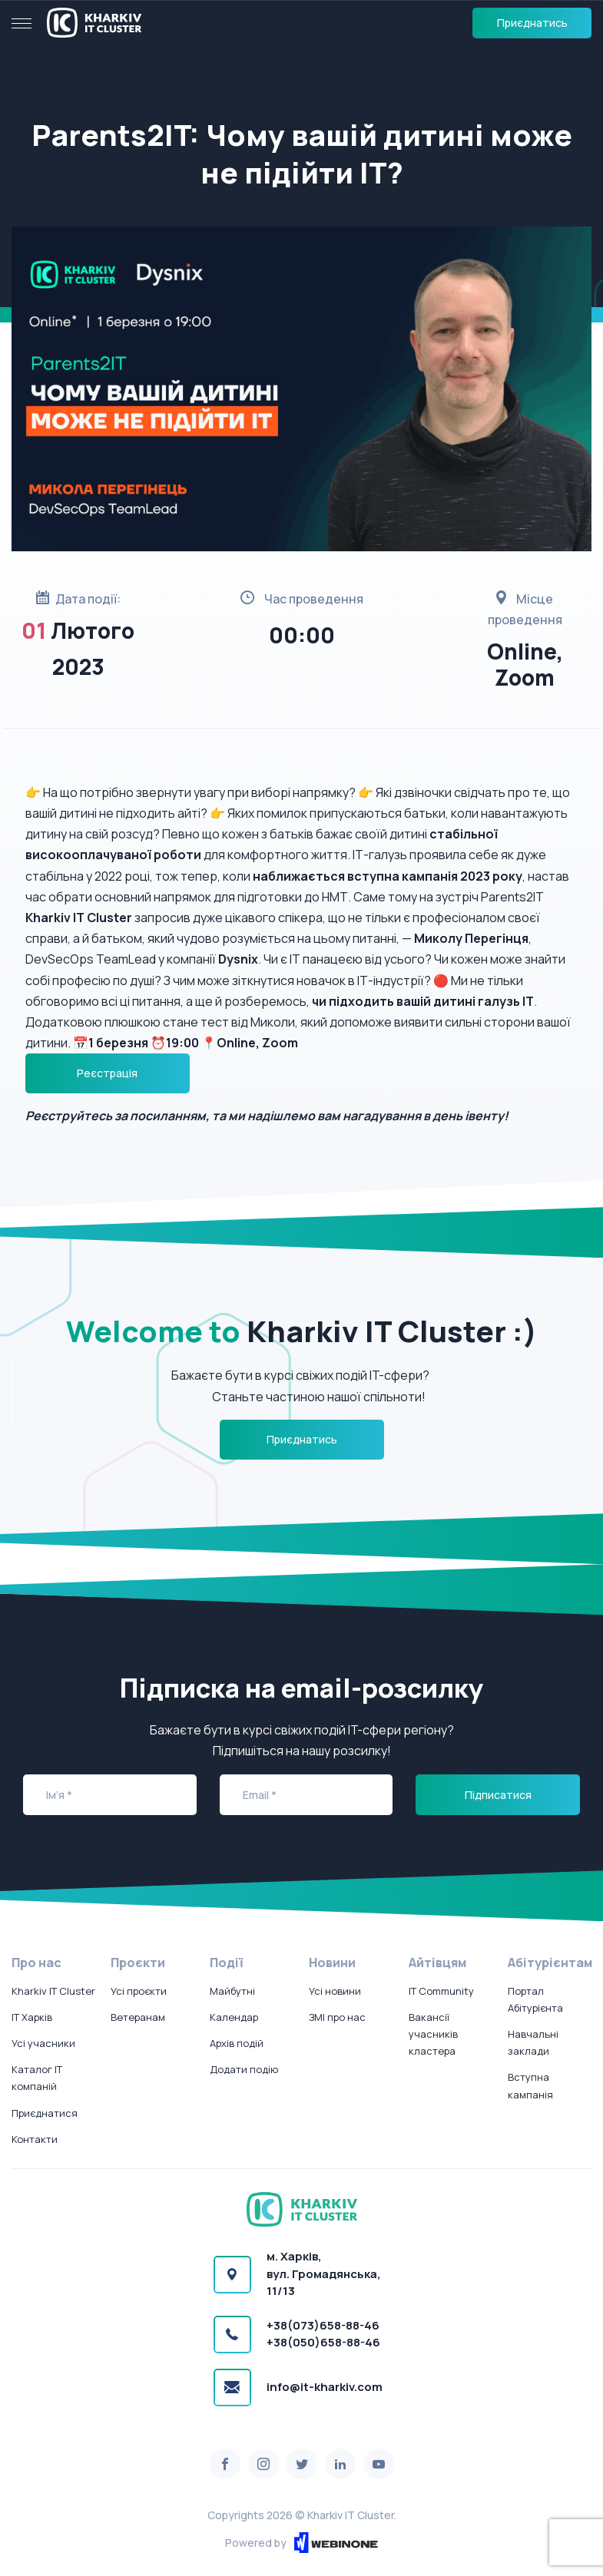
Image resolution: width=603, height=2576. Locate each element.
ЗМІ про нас (337, 2017)
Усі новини (335, 1991)
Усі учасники (43, 2043)
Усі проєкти (139, 1991)
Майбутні (232, 1991)
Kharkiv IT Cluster (53, 1991)
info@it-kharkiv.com (325, 2387)
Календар (234, 2017)
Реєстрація (107, 1073)
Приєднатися (45, 2113)
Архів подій (236, 2043)
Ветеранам (138, 2017)
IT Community (441, 1991)
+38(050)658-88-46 (323, 2342)
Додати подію (244, 2069)
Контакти (35, 2139)
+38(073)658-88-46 (323, 2325)
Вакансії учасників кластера (433, 2034)
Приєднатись (532, 22)
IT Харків (32, 2017)
